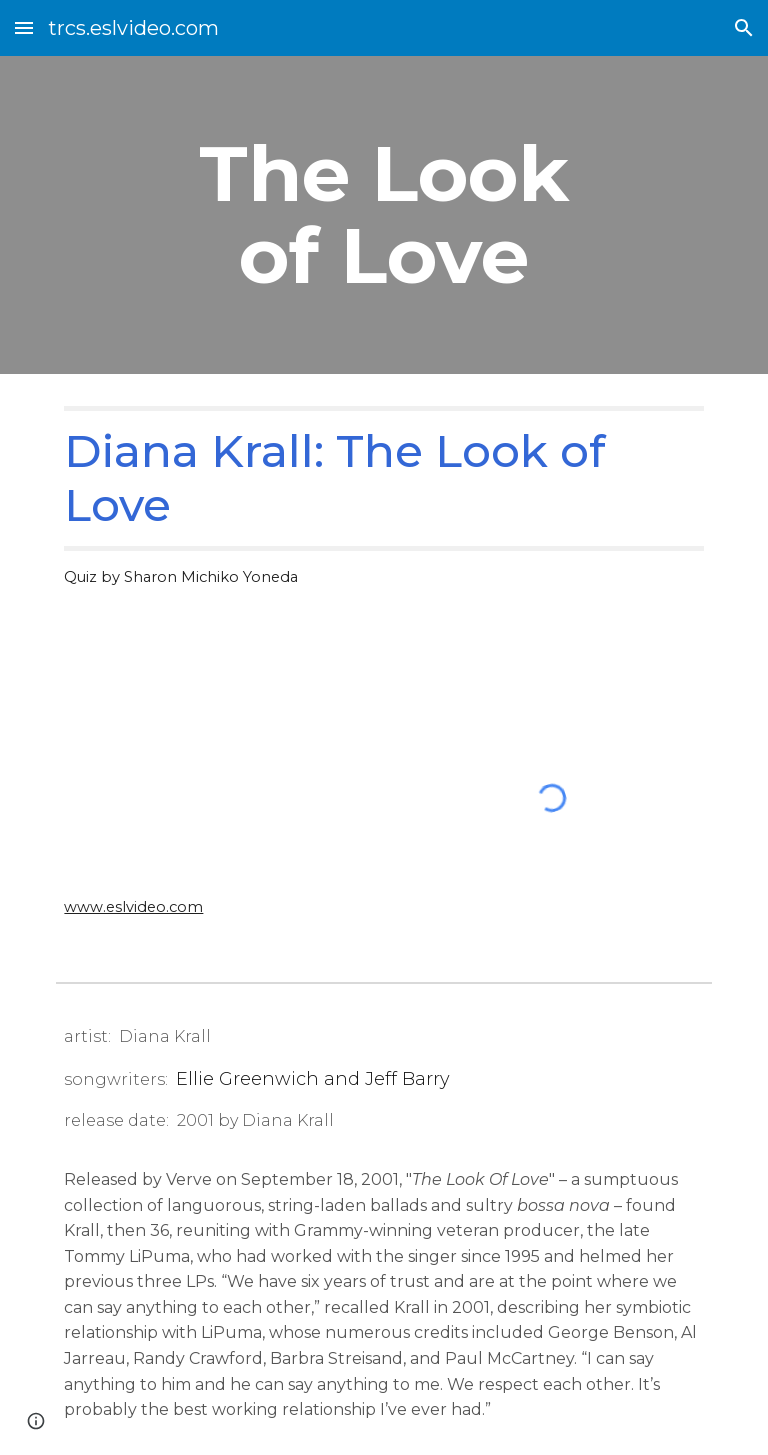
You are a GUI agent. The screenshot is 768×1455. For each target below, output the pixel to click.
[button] (24, 27)
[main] (383, 215)
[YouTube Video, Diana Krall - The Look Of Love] (215, 763)
